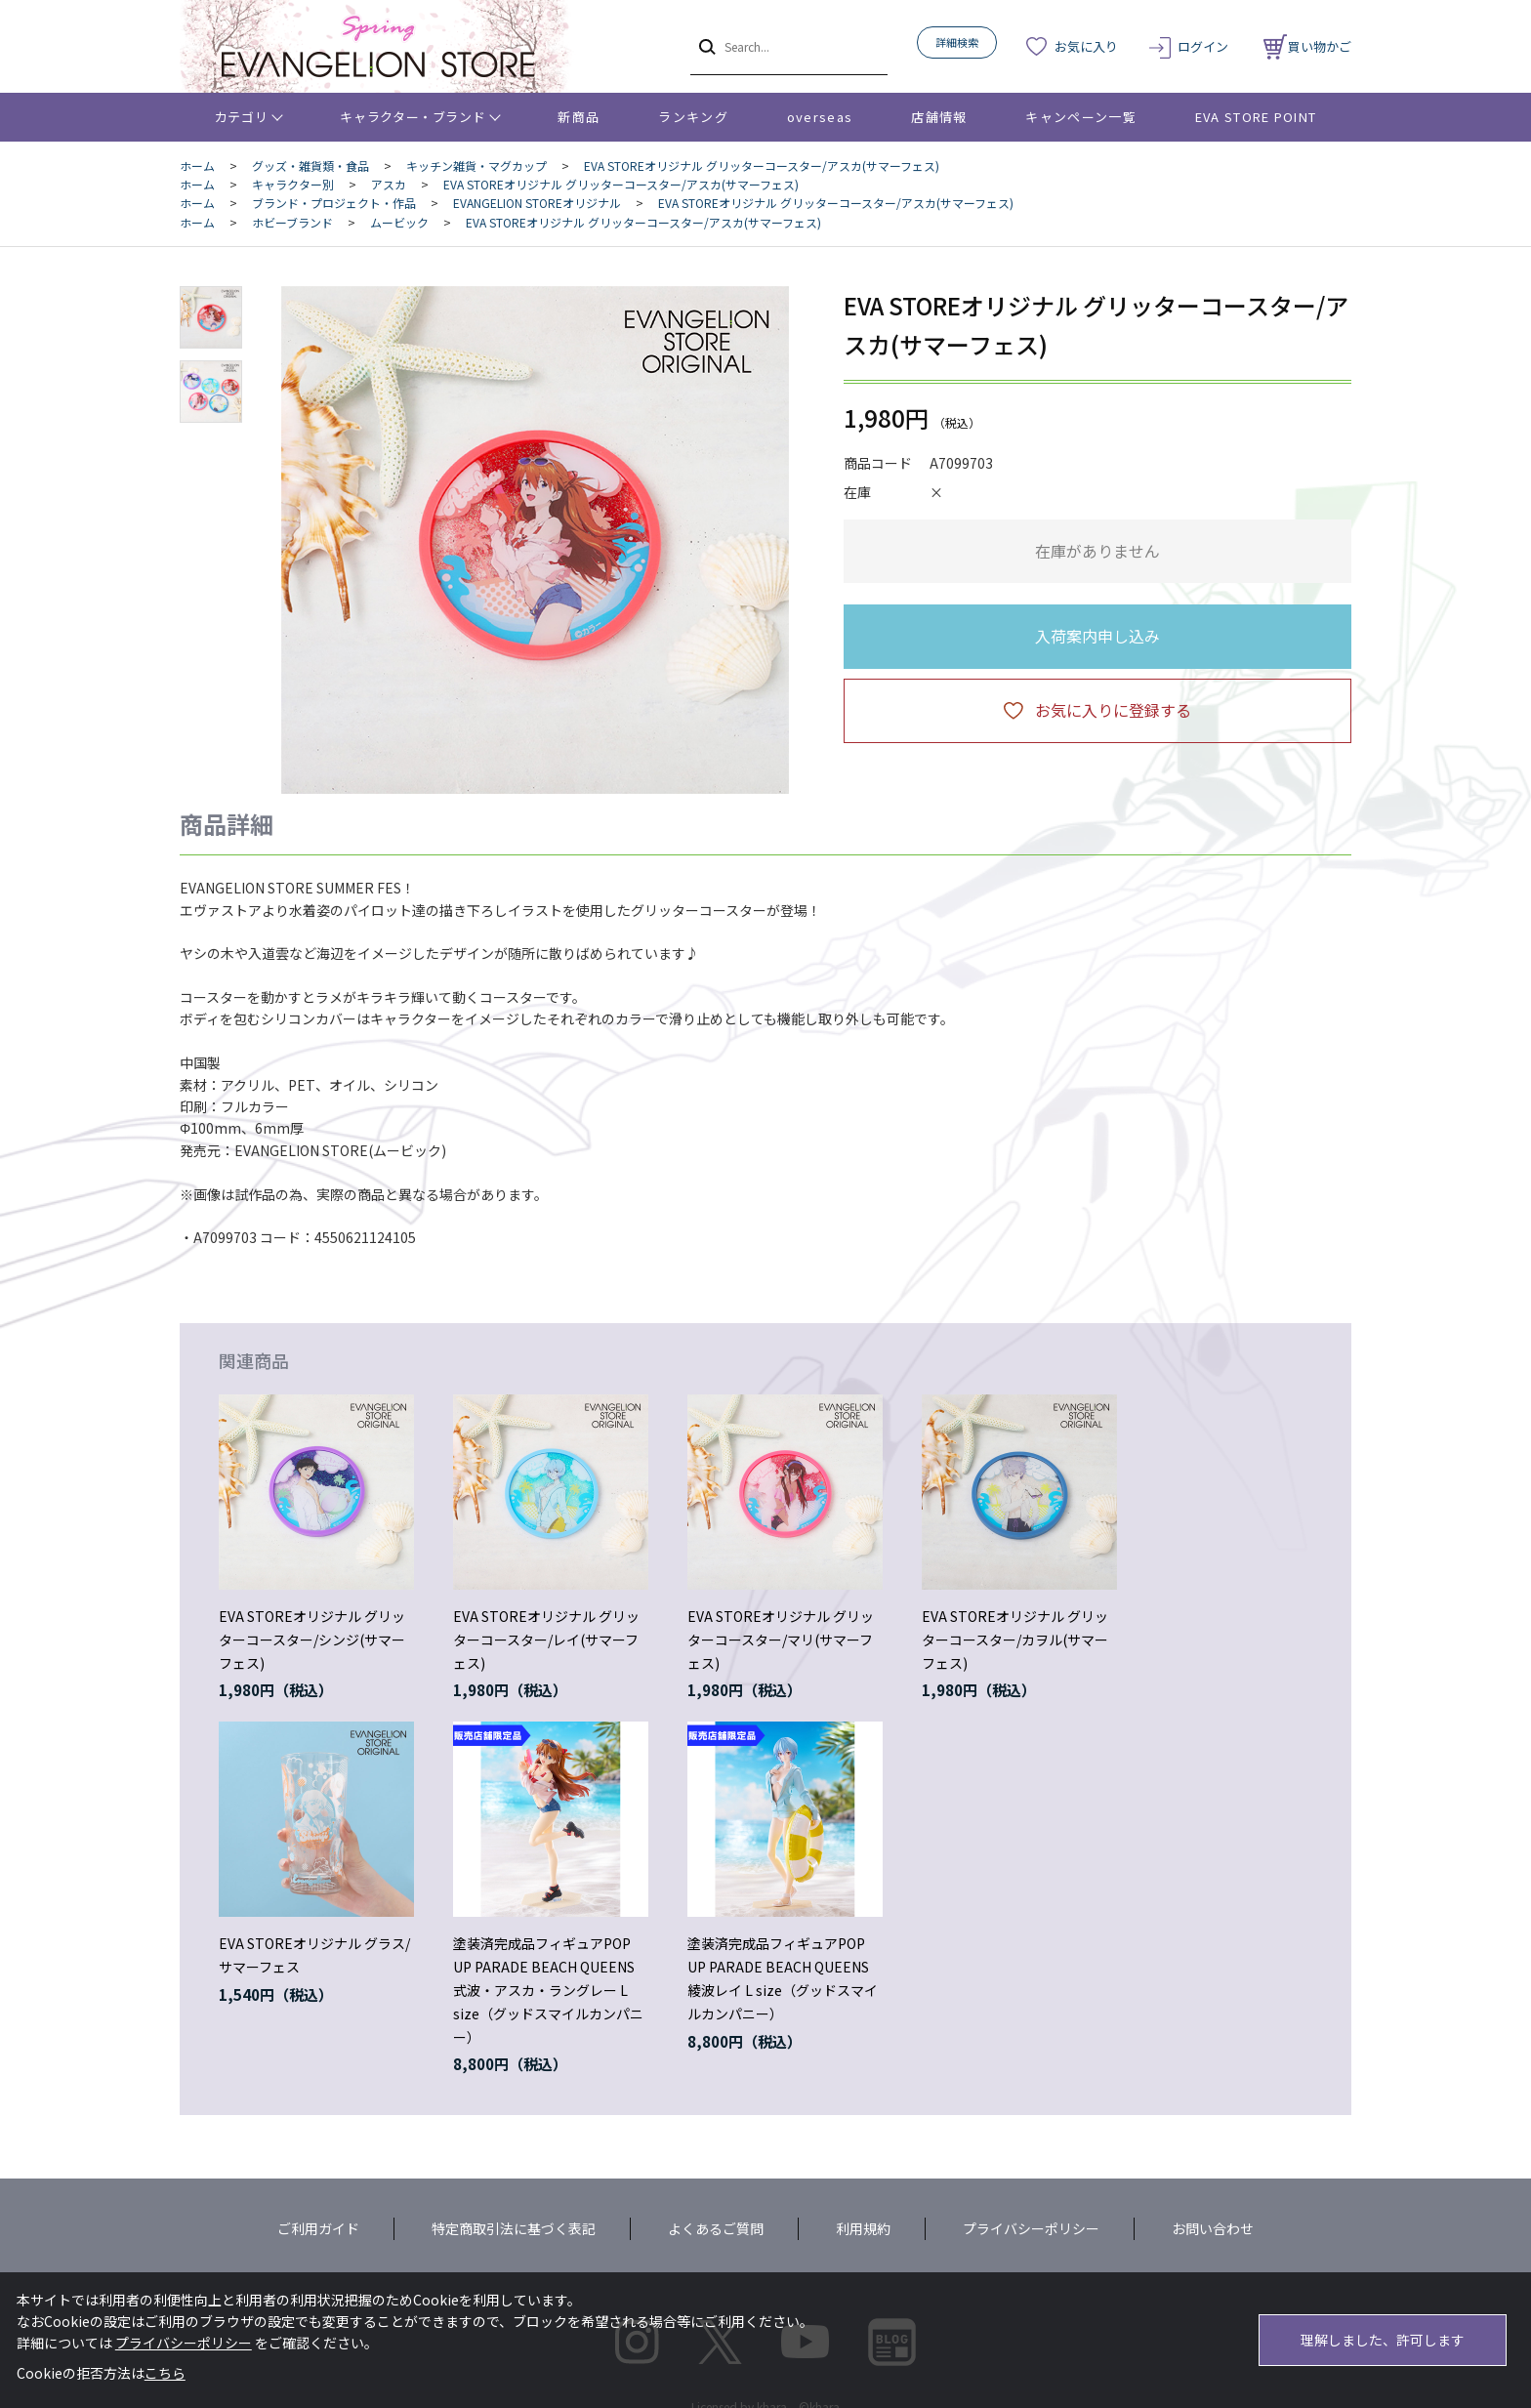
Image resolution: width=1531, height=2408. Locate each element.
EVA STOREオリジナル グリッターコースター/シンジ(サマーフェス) (312, 1639)
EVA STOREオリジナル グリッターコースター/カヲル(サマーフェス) (1015, 1639)
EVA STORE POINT (1256, 116)
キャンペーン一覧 (1080, 116)
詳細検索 (956, 42)
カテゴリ (242, 116)
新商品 (579, 116)
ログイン (1203, 46)
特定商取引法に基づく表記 (514, 2228)
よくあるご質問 (716, 2228)
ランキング (693, 116)
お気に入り (1086, 46)
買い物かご (1307, 46)
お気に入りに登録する (1113, 710)
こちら (165, 2373)
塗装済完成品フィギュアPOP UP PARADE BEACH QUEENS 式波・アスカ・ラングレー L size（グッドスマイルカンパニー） (548, 1989)
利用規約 (863, 2228)
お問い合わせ (1213, 2228)
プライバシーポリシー (1031, 2228)
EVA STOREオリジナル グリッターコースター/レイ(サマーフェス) (546, 1639)
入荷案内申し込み (1097, 635)
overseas (819, 116)
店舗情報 (939, 116)
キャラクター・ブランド (412, 116)
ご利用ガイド (318, 2228)
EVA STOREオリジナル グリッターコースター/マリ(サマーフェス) (780, 1639)
